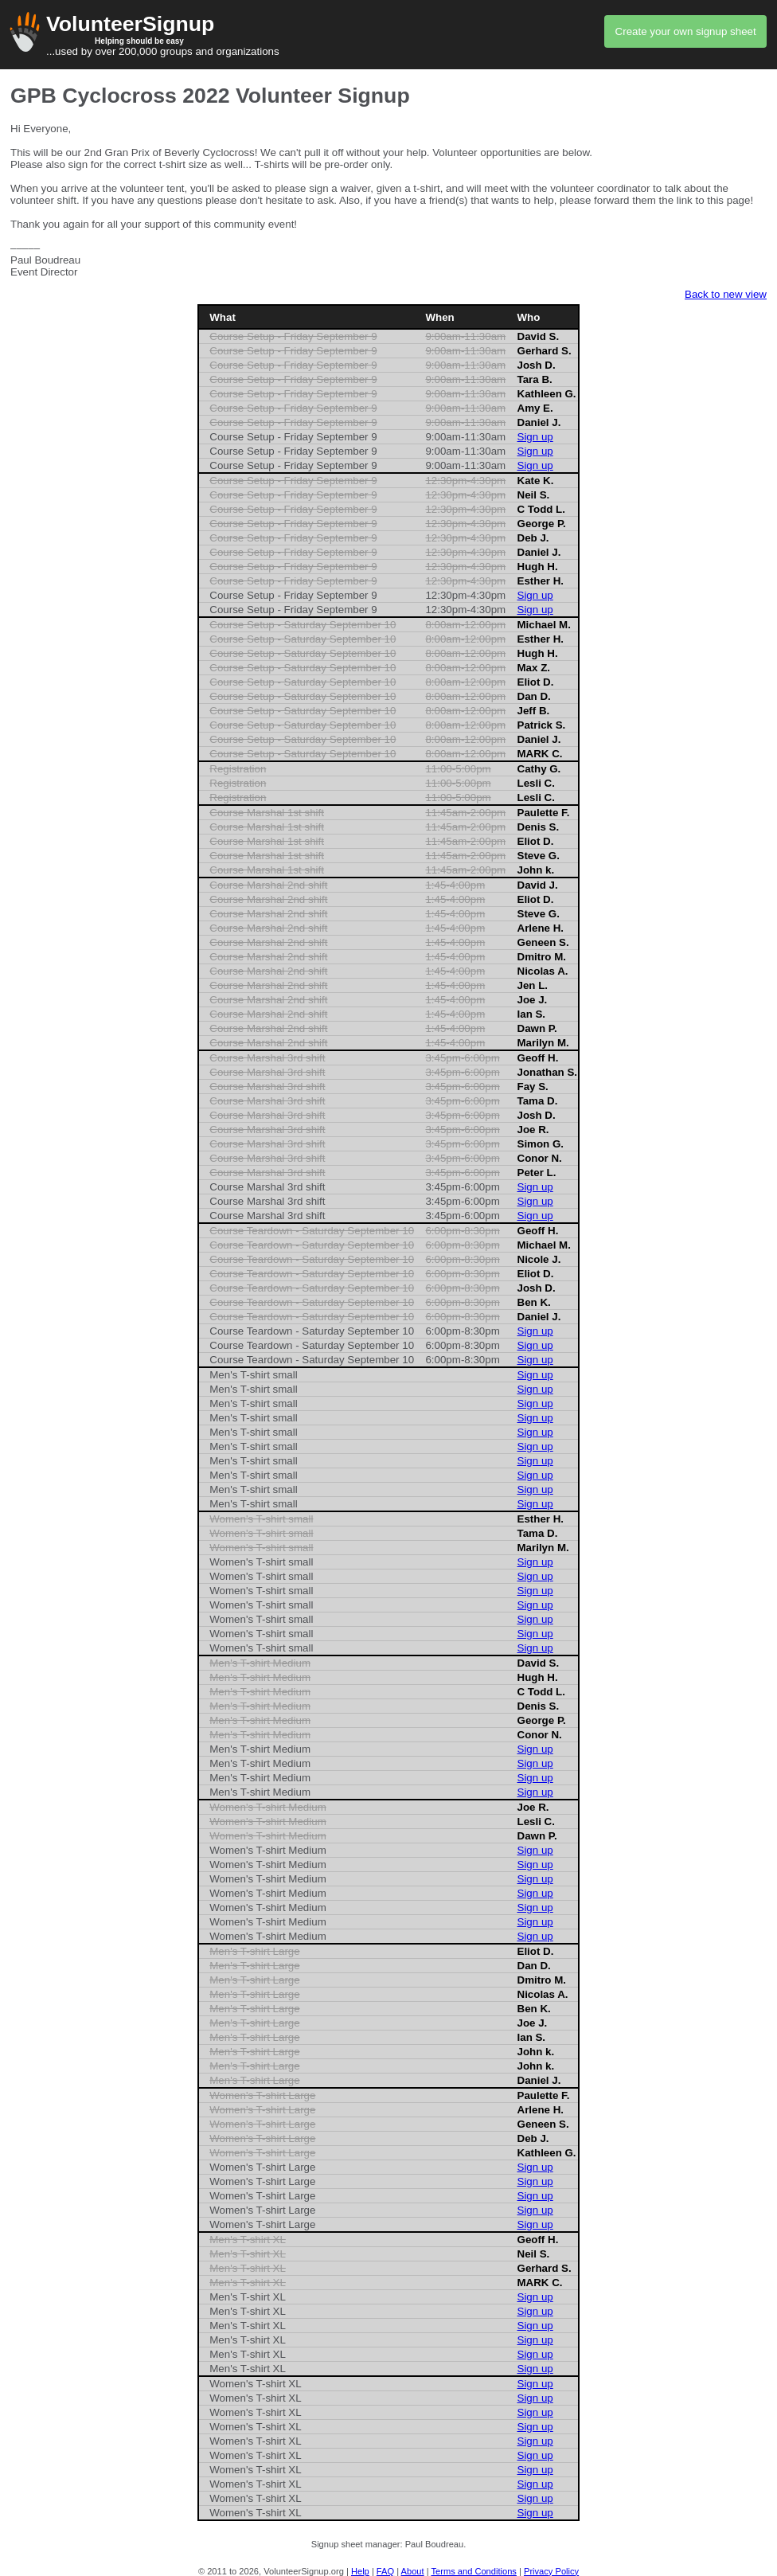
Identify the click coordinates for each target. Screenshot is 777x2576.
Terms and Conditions (473, 2571)
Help (360, 2571)
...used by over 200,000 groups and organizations (388, 34)
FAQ (385, 2571)
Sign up (535, 437)
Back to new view (726, 294)
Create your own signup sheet (685, 31)
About (412, 2571)
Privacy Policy (551, 2571)
